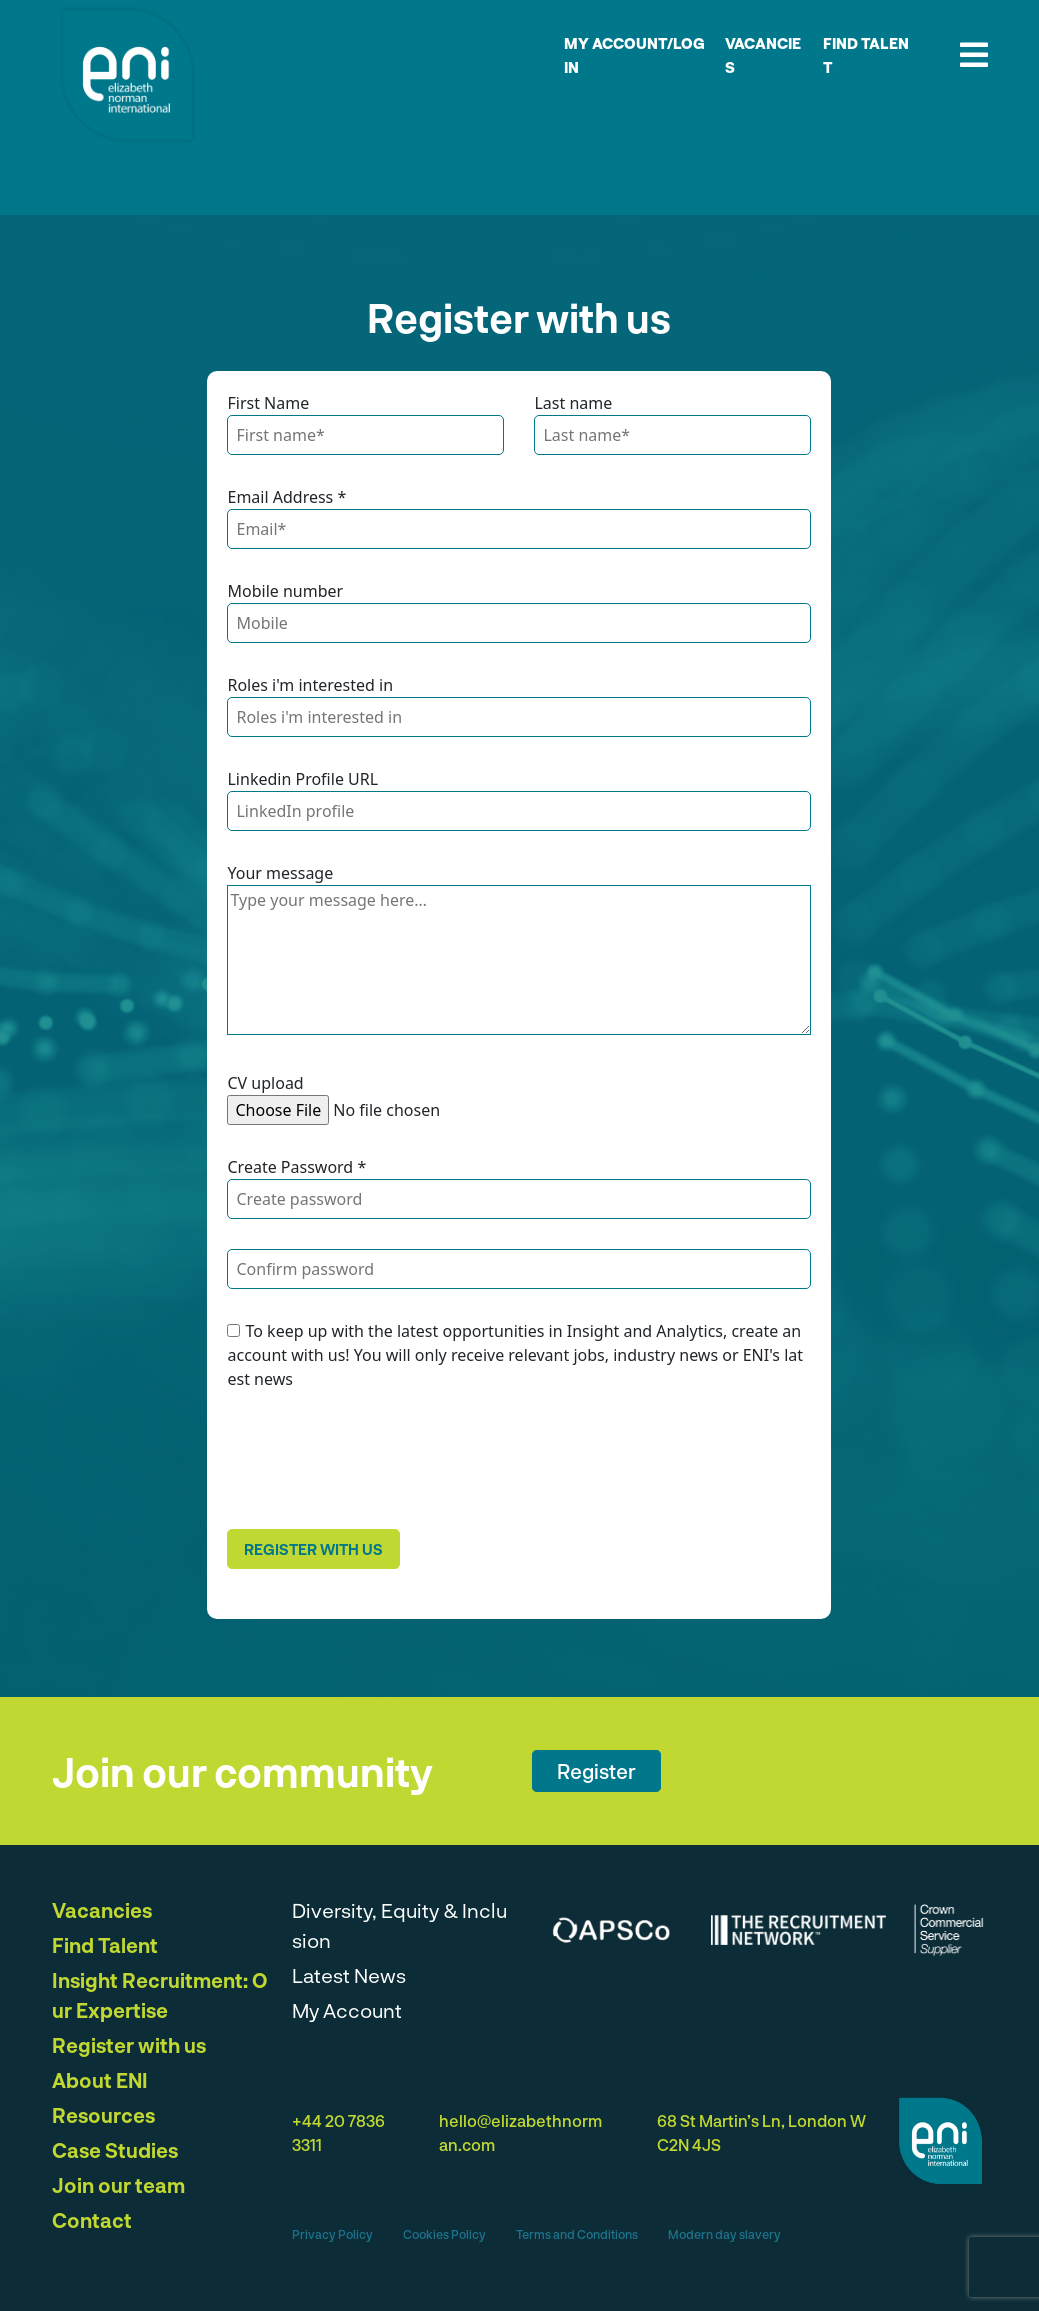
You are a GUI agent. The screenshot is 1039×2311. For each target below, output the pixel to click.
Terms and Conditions (577, 2234)
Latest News (349, 1975)
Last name (573, 403)
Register (596, 1771)
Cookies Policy (444, 2234)
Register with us (313, 1549)
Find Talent (105, 1945)
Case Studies (115, 2150)
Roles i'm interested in (310, 685)
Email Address (286, 497)
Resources (103, 2115)
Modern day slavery (724, 2234)
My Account (347, 2010)
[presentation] (379, 1460)
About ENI (100, 2080)
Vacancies (102, 1910)
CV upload (265, 1083)
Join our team (118, 2185)
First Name (268, 403)
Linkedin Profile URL (302, 779)
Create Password (296, 1167)
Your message (280, 873)
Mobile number (285, 591)
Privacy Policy (332, 2234)
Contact (92, 2220)
